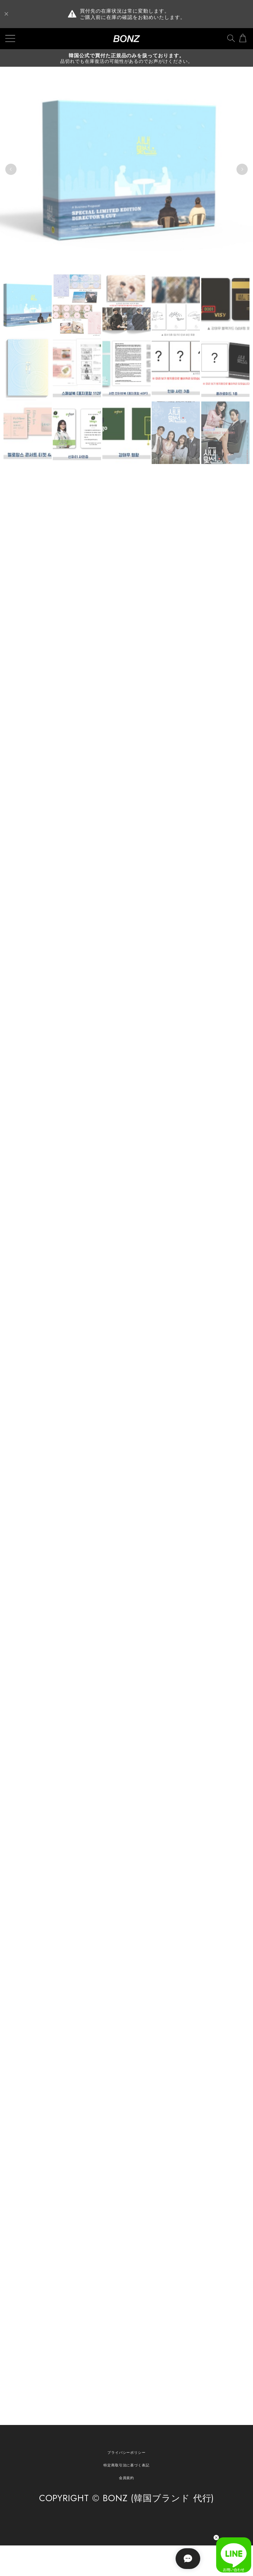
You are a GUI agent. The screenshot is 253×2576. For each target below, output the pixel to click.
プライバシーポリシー (126, 2452)
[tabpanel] (126, 170)
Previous (11, 170)
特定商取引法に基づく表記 (126, 2465)
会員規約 (126, 2478)
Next (242, 170)
